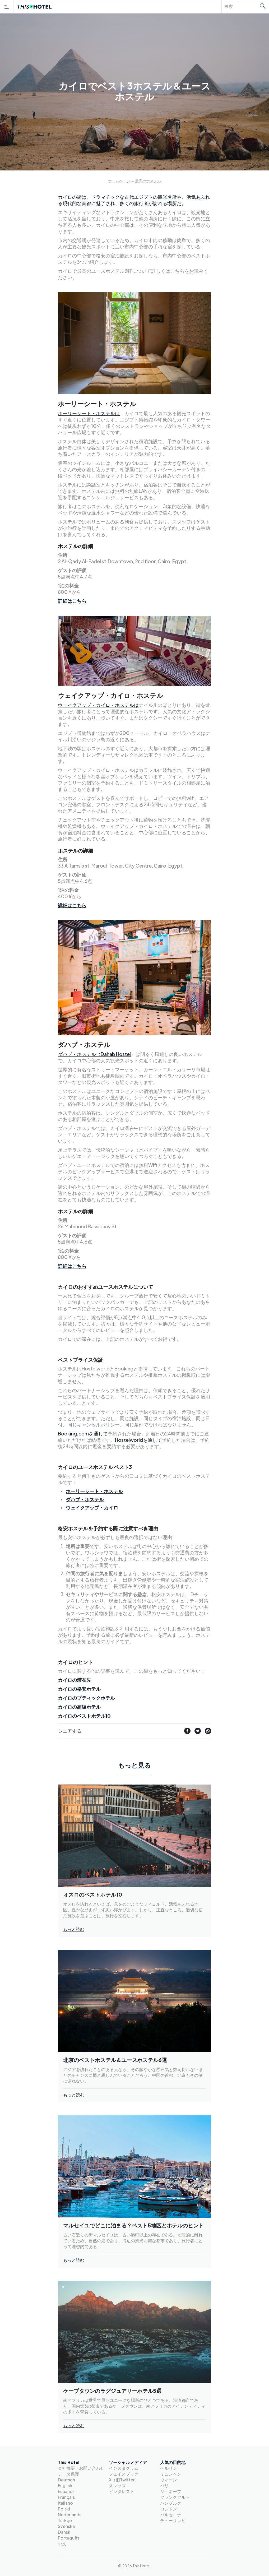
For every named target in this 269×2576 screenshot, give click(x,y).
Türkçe (65, 2520)
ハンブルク (170, 2503)
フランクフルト (175, 2497)
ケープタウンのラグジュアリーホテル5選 (112, 2390)
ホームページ (119, 180)
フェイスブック (123, 2474)
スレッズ (117, 2485)
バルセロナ (170, 2514)
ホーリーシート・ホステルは (89, 413)
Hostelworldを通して (138, 1440)
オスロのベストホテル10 (92, 1894)
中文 (62, 2543)
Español (66, 2491)
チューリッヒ (172, 2520)
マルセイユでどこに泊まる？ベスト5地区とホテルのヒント (133, 2225)
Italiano (65, 2503)
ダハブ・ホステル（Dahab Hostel (94, 1054)
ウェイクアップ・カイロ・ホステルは (98, 705)
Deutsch (66, 2479)
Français (66, 2497)
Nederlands (69, 2514)
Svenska (66, 2526)
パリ (164, 2485)
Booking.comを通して (83, 1433)
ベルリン (168, 2468)
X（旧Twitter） (124, 2479)
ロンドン (168, 2509)
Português (68, 2538)
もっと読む (73, 1929)
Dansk (64, 2532)
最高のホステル (148, 180)
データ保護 (68, 2474)
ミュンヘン (170, 2474)
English (65, 2485)
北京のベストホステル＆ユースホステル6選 (115, 2059)
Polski (64, 2509)
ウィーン (168, 2479)
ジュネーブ (170, 2491)
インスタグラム (123, 2468)
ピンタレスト (121, 2491)
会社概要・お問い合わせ (81, 2468)
